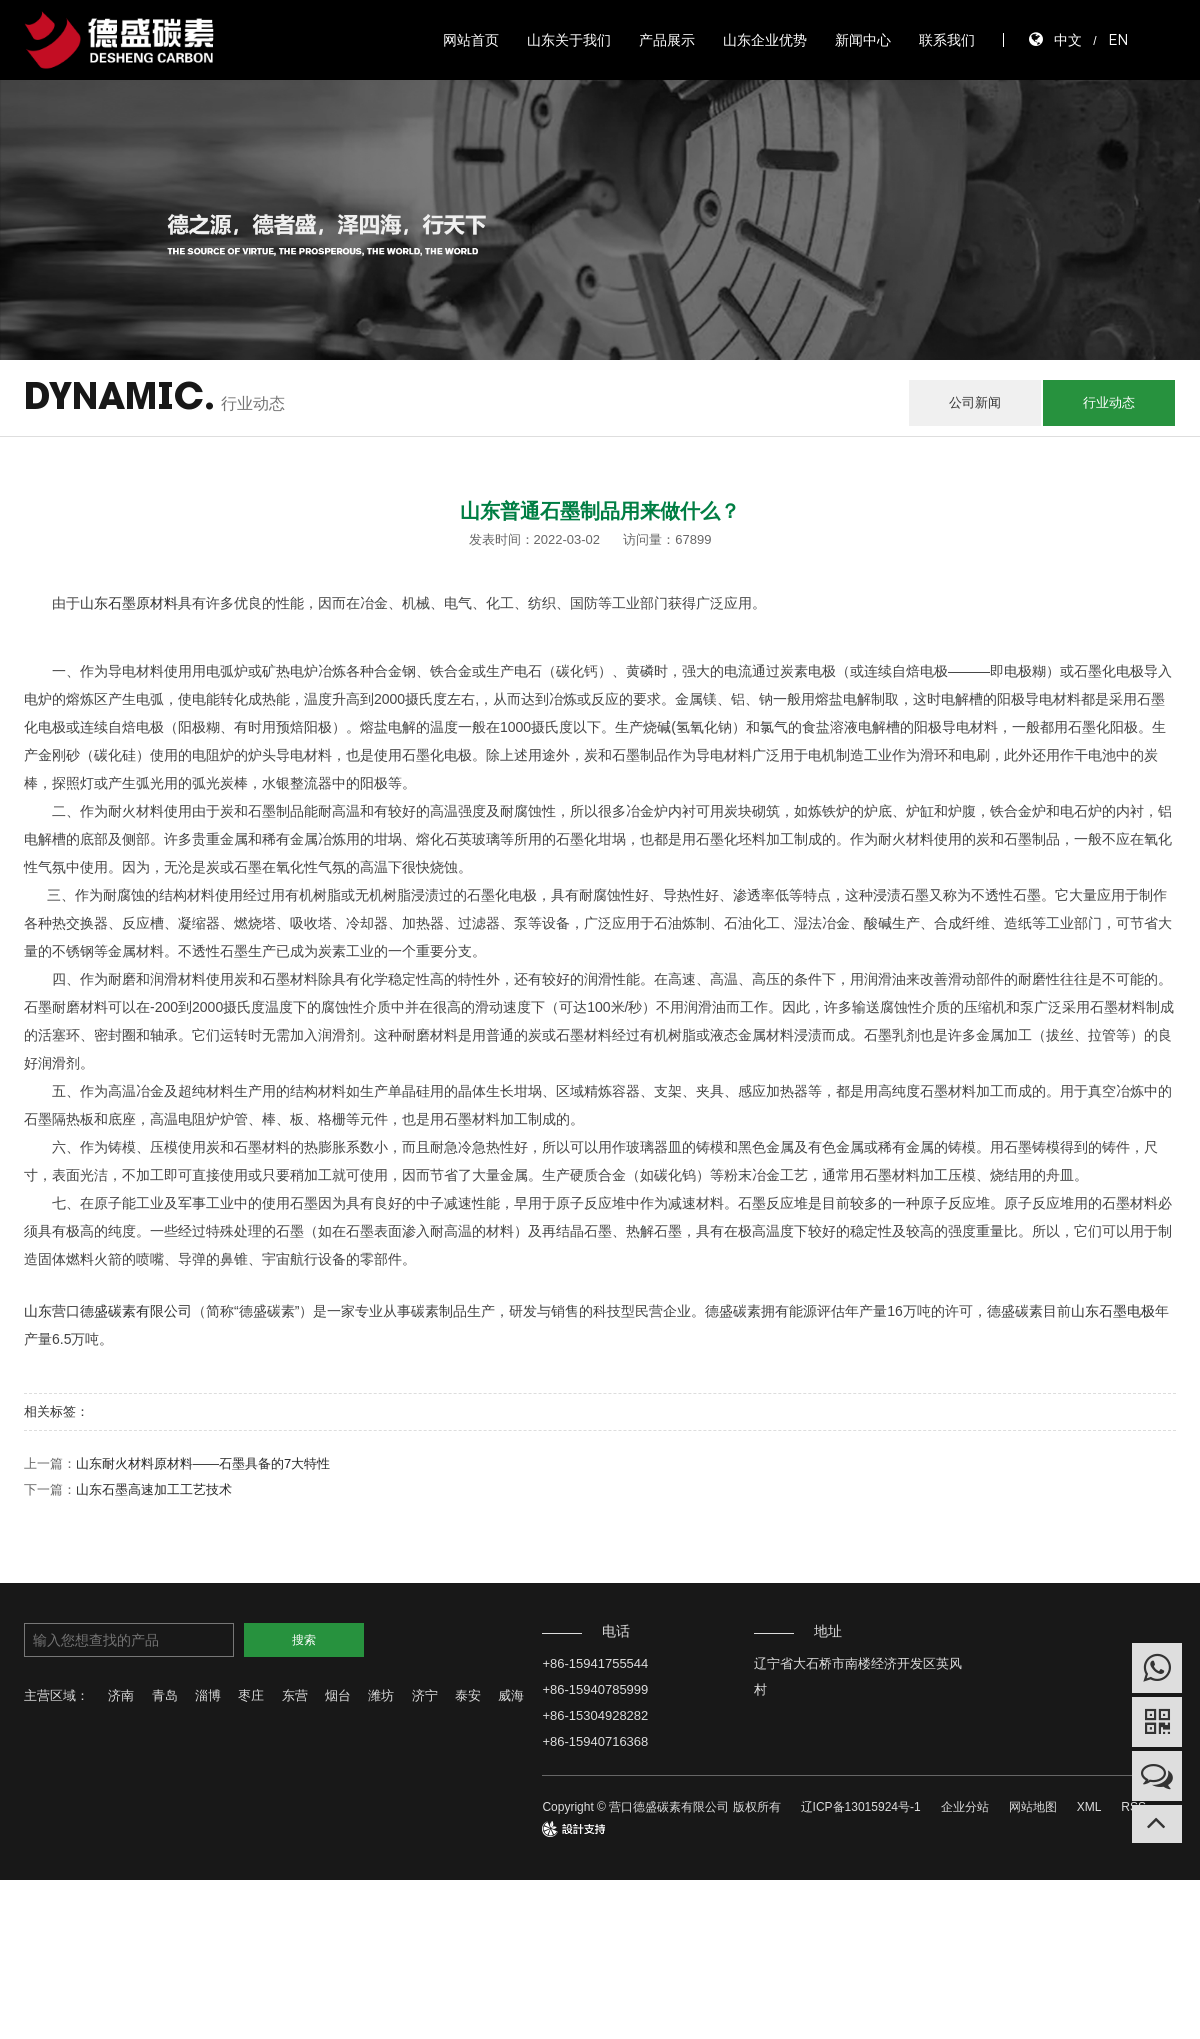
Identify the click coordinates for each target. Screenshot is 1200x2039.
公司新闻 (975, 402)
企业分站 (965, 1807)
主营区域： (56, 1695)
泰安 (468, 1695)
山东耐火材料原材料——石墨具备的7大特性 (203, 1463)
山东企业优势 (765, 40)
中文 (1068, 39)
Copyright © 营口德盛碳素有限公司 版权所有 (661, 1807)
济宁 (425, 1695)
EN (1118, 39)
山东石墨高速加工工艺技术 (154, 1489)
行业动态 (1109, 402)
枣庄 (251, 1695)
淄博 (208, 1695)
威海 (511, 1695)
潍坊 (381, 1695)
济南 (121, 1695)
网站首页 (471, 40)
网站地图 (1033, 1807)
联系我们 (947, 40)
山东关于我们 (569, 40)
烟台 (338, 1695)
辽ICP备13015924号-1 (861, 1807)
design (559, 1829)
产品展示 (667, 40)
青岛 (165, 1695)
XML (1089, 1807)
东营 (295, 1695)
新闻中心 (863, 40)
